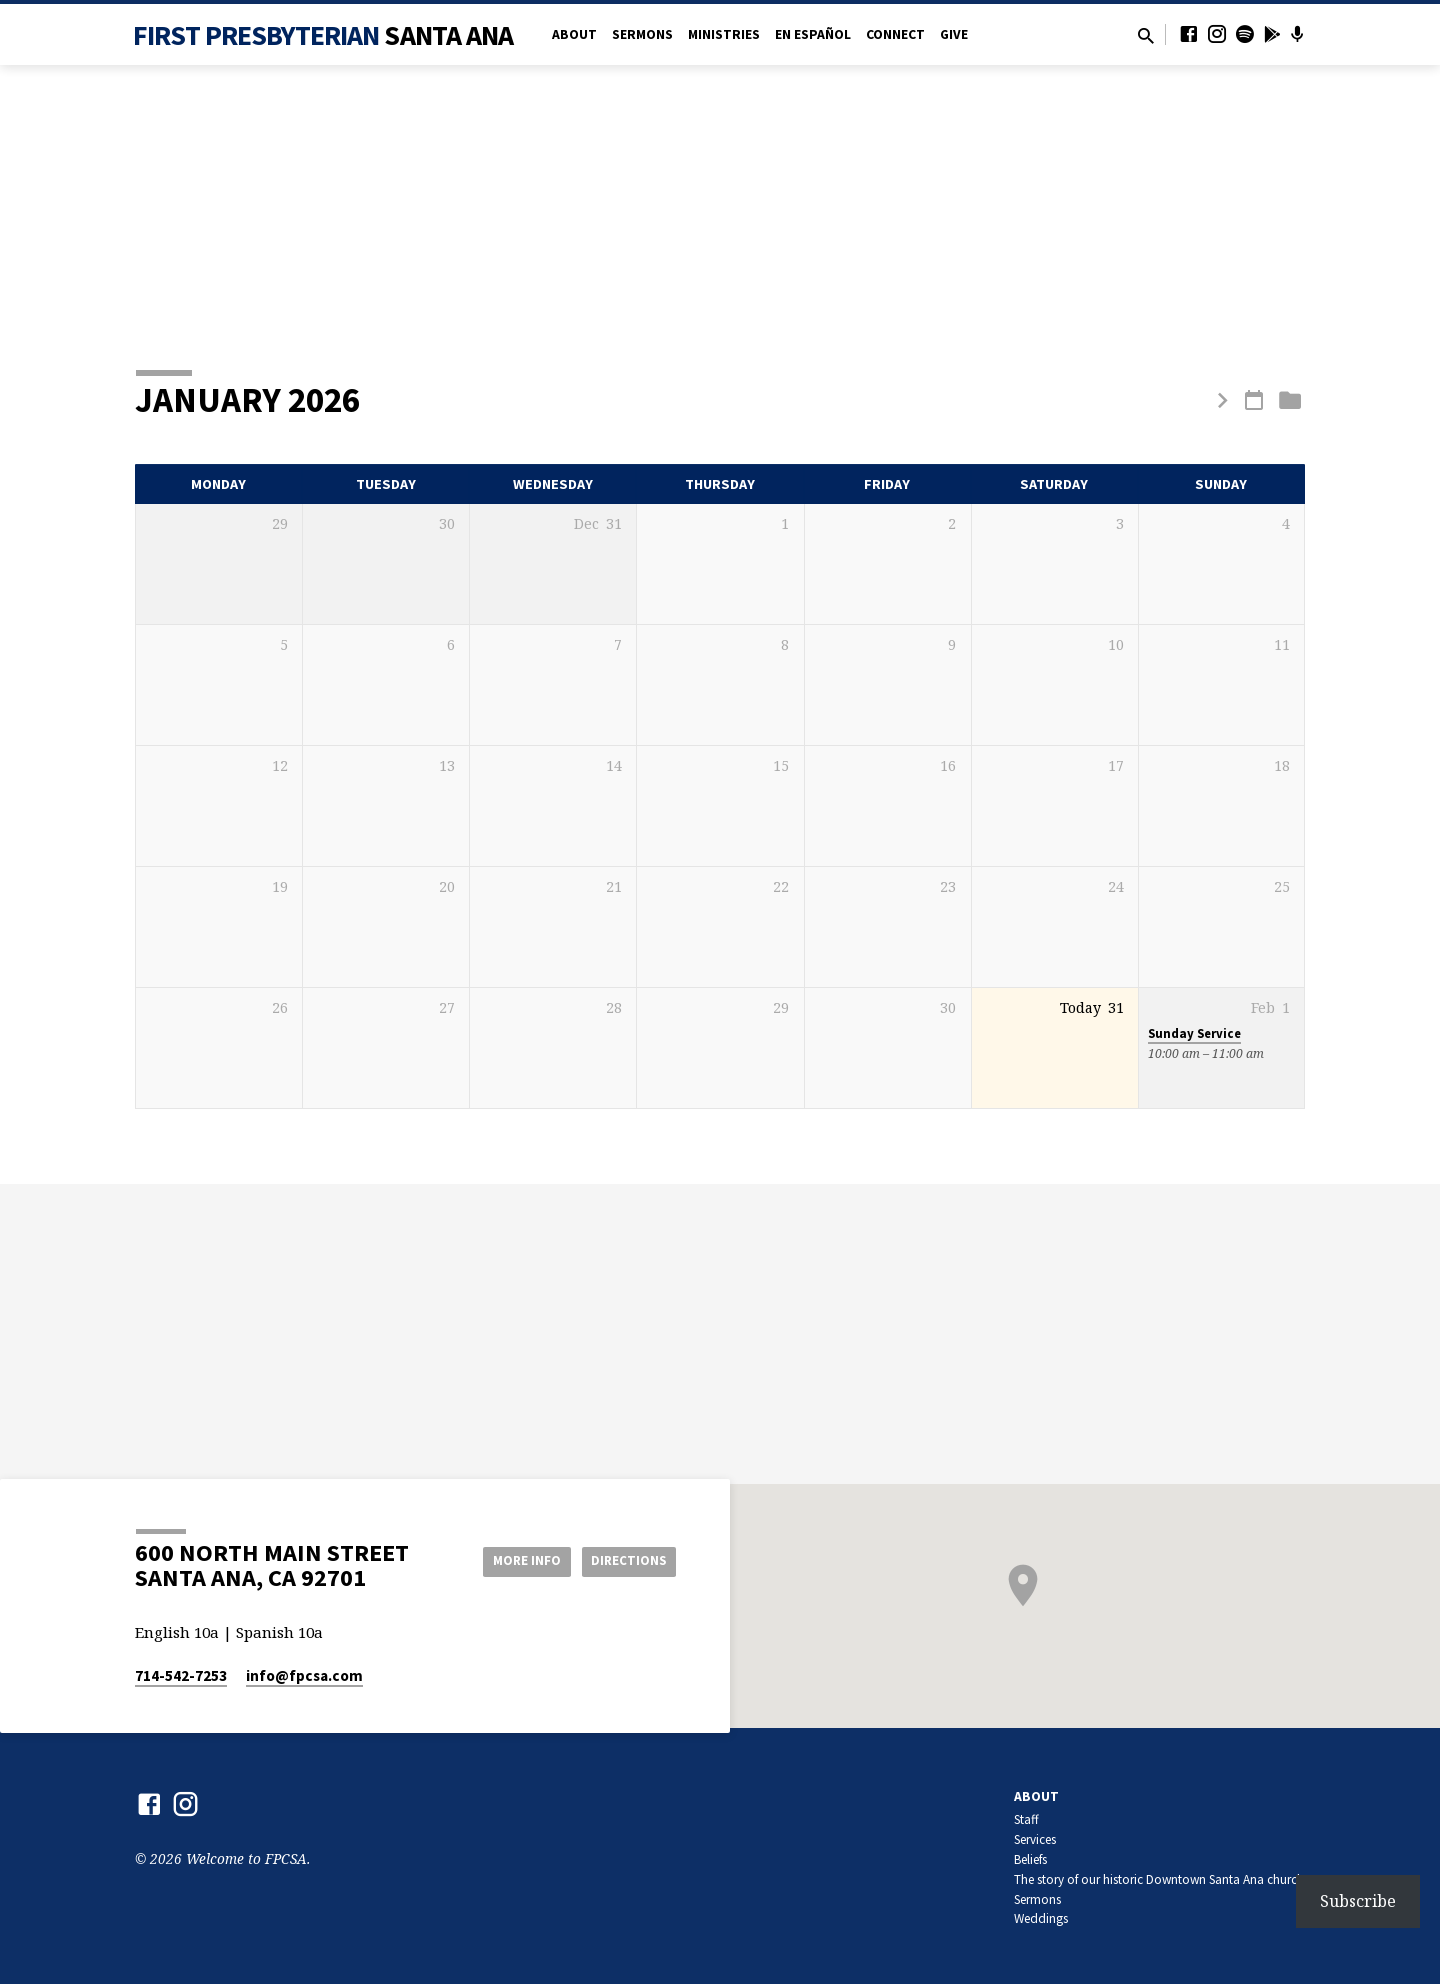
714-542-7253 (181, 1675)
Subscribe (1358, 1901)
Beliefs (1030, 1859)
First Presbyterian (323, 35)
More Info (513, 1560)
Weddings (1041, 1918)
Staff (1026, 1819)
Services (1035, 1839)
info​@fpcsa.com (304, 1675)
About (574, 34)
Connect (895, 34)
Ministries (724, 34)
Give (954, 34)
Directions (626, 1560)
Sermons (642, 34)
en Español (813, 34)
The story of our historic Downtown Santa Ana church (1159, 1879)
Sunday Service (1194, 1033)
